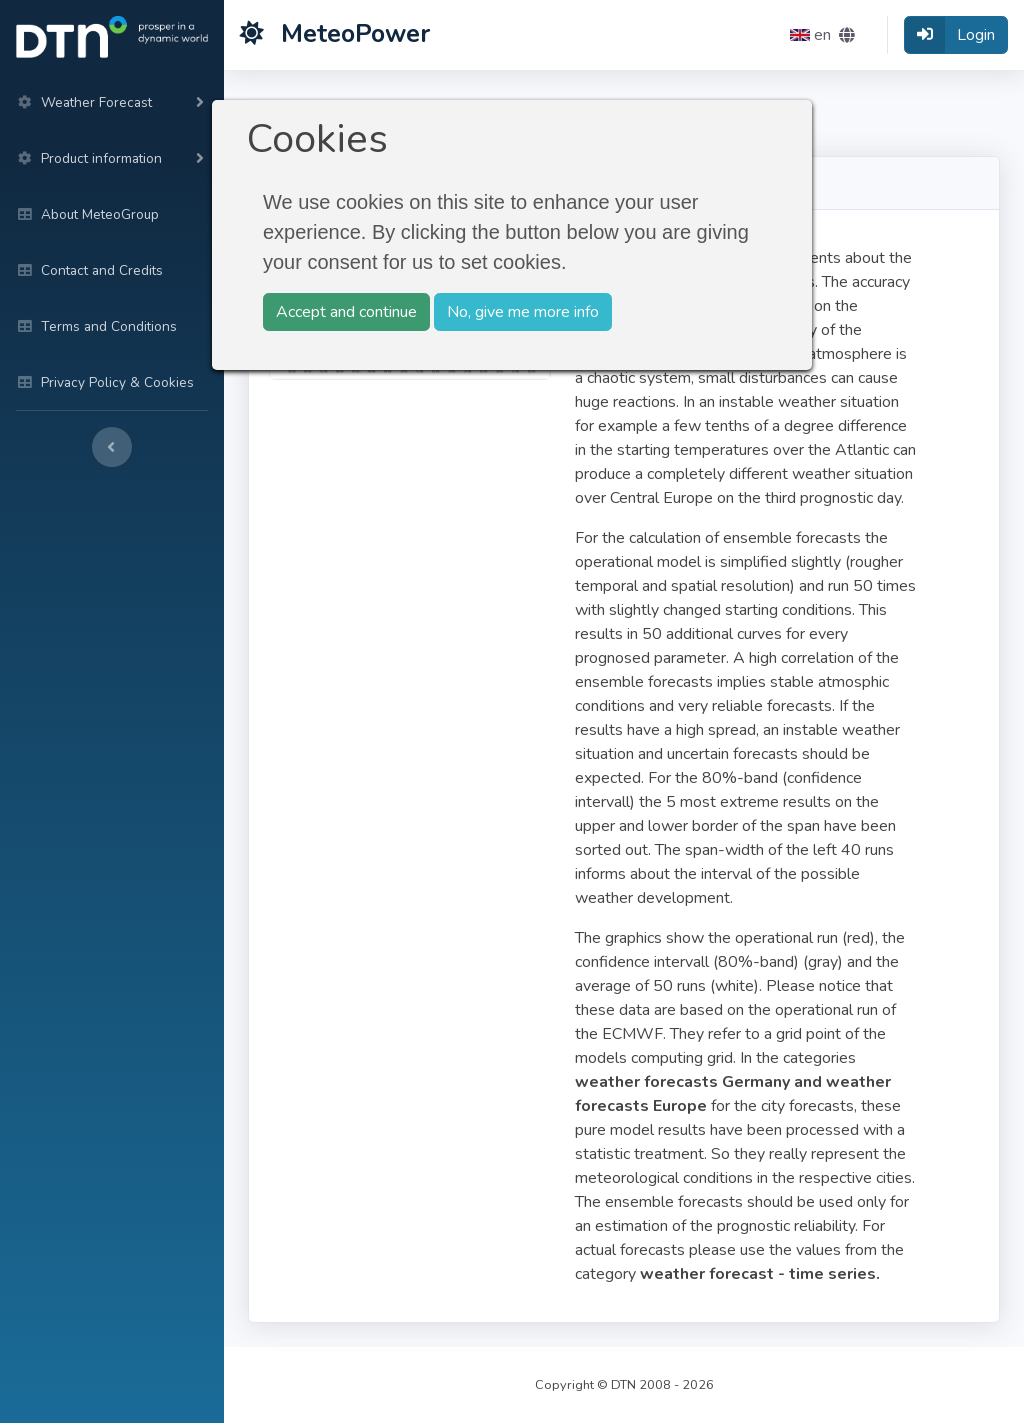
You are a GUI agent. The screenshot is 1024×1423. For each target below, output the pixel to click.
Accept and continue (346, 312)
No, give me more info (523, 312)
